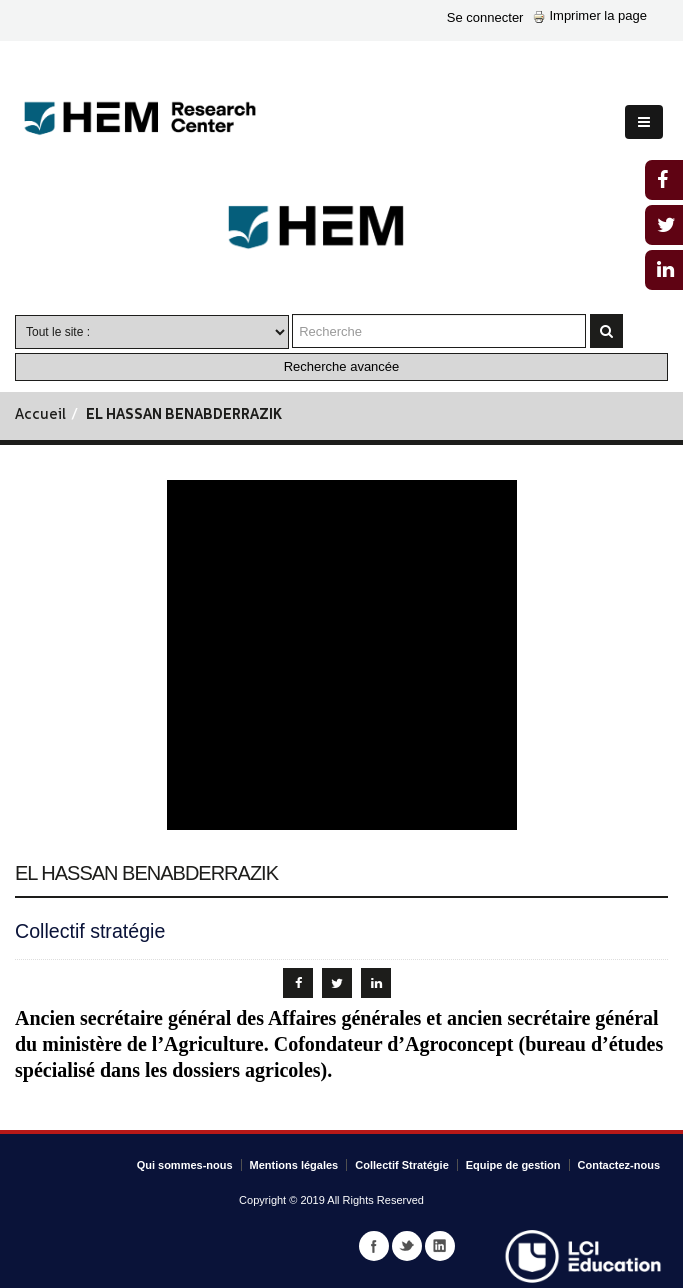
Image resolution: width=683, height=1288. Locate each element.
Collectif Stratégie (402, 1165)
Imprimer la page (590, 15)
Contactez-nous (619, 1165)
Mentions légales (294, 1165)
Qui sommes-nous (185, 1165)
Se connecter (485, 17)
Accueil (40, 415)
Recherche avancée (342, 366)
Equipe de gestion (513, 1165)
